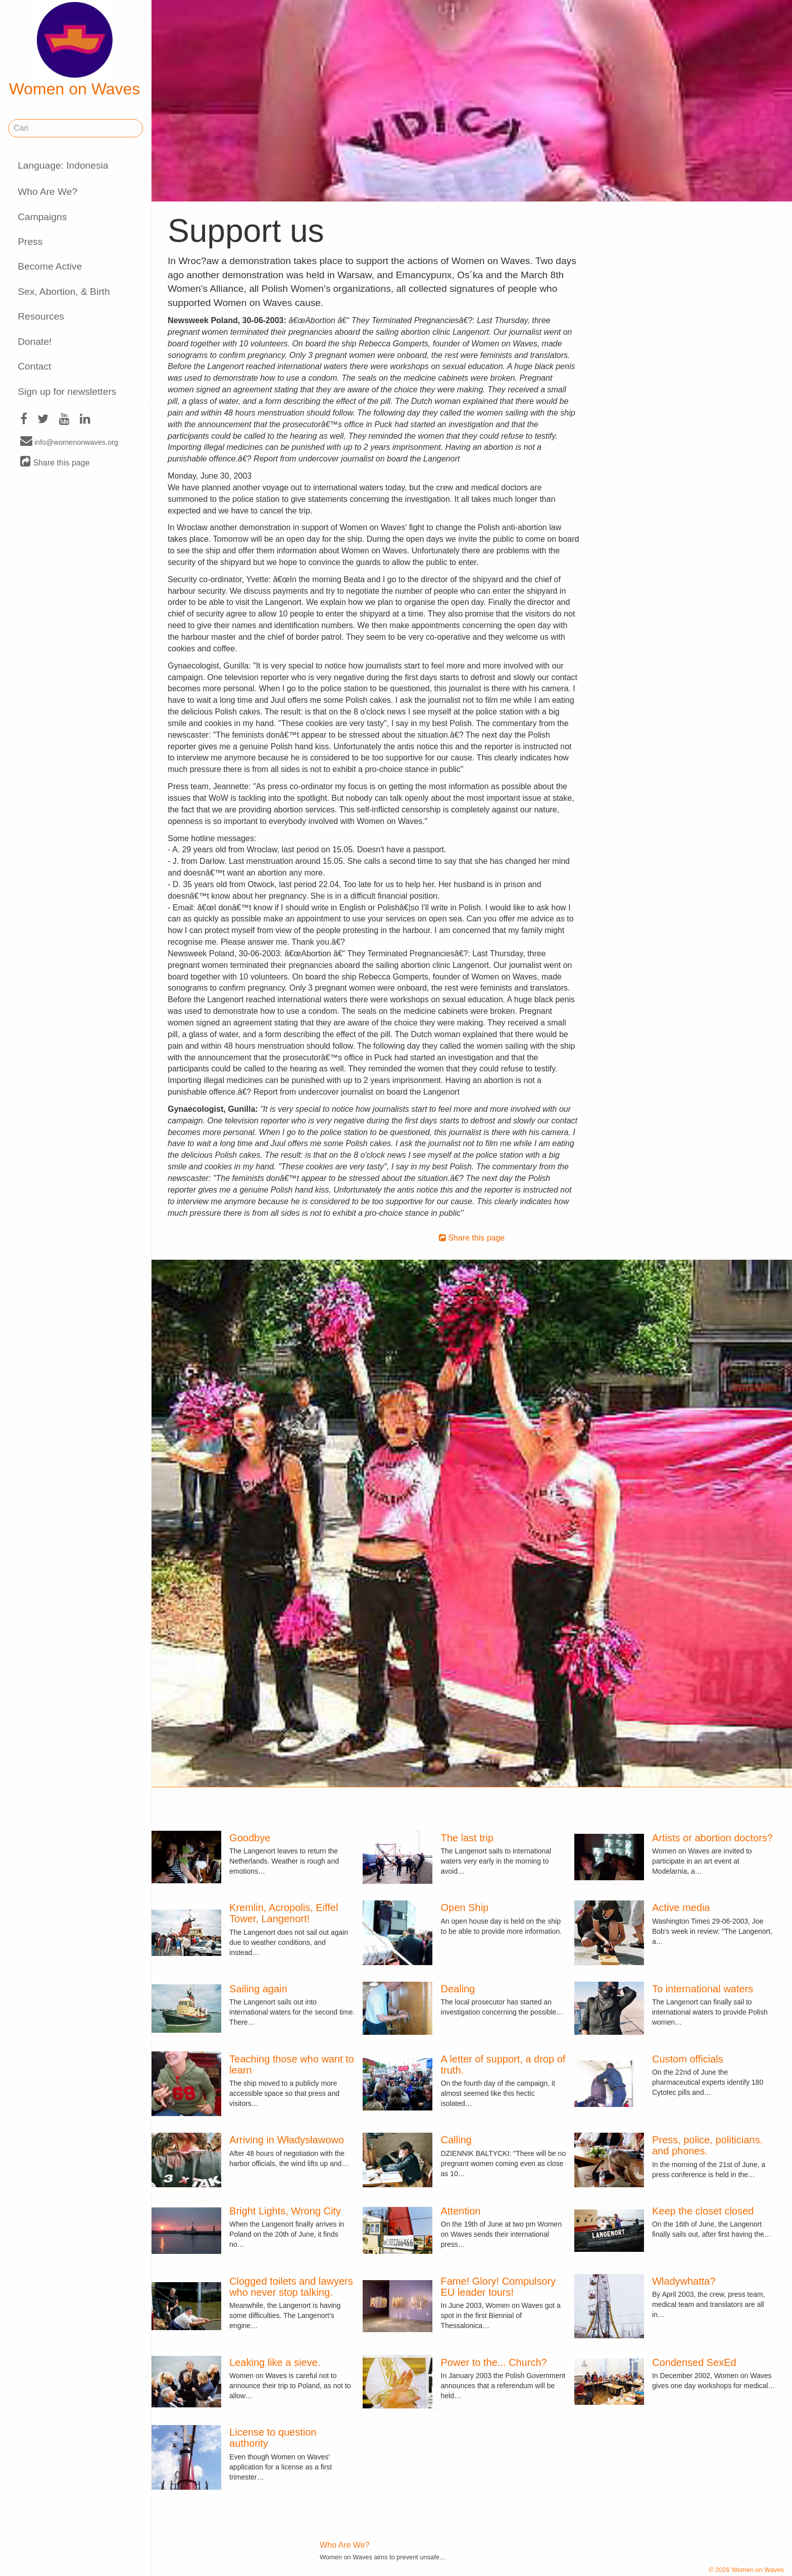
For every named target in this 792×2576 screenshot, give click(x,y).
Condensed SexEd (694, 2362)
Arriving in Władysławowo (286, 2139)
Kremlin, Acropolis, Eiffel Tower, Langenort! (283, 1913)
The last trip (467, 1837)
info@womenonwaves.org (69, 442)
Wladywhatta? (684, 2281)
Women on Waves (74, 50)
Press (30, 241)
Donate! (35, 341)
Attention (461, 2211)
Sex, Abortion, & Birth (64, 291)
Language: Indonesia (63, 165)
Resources (41, 316)
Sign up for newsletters (67, 391)
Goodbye (249, 1837)
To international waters (702, 1988)
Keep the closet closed (703, 2211)
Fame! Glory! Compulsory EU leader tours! (498, 2287)
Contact (34, 366)
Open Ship (465, 1907)
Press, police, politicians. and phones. (707, 2145)
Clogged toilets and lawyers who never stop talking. (291, 2287)
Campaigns (42, 217)
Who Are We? (47, 191)
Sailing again (258, 1988)
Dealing (458, 1988)
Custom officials (687, 2059)
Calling (456, 2139)
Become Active (50, 266)
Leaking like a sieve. (274, 2362)
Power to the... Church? (494, 2362)
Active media (681, 1907)
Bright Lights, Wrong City (285, 2211)
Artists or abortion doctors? (712, 1837)
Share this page (55, 462)
